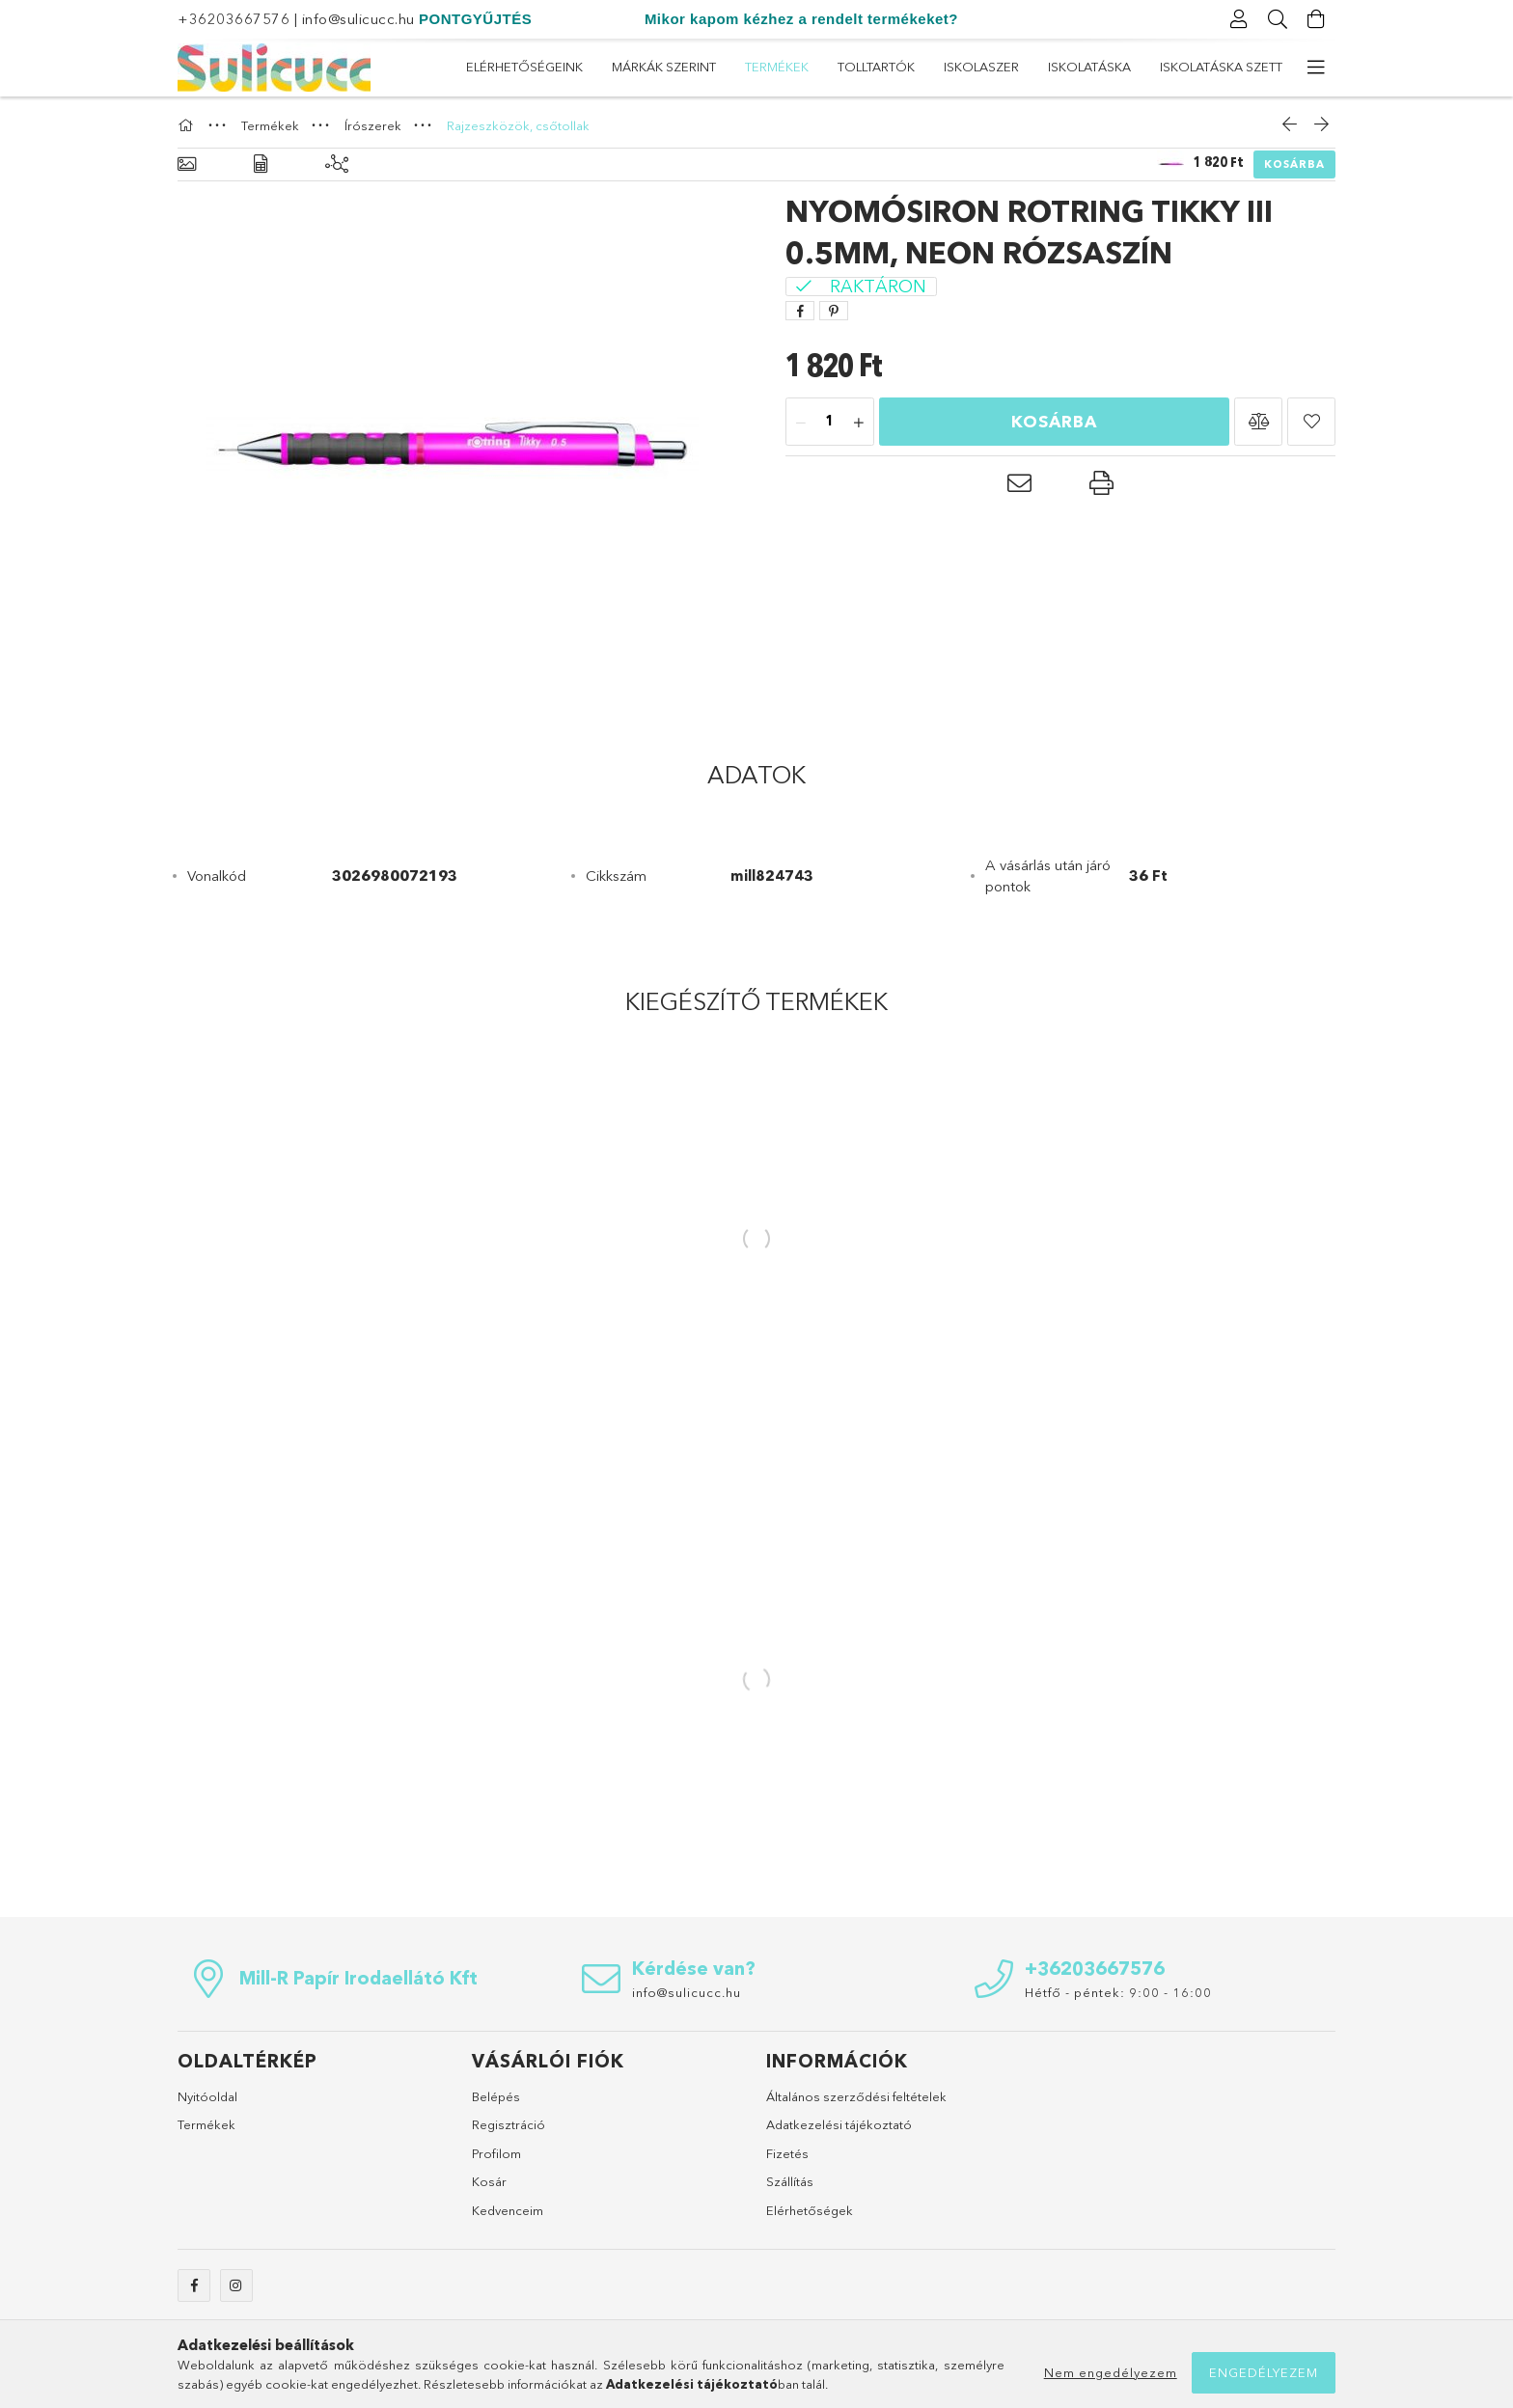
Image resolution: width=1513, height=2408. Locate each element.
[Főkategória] (188, 125)
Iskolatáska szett (527, 66)
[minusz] (800, 422)
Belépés (496, 2096)
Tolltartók (872, 66)
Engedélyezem (1263, 2372)
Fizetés (787, 2153)
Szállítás (789, 2181)
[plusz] (858, 422)
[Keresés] (1277, 19)
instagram (236, 2285)
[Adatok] (260, 164)
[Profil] (1239, 19)
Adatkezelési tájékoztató (839, 2124)
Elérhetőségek (809, 2210)
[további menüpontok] (1316, 67)
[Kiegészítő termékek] (336, 164)
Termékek (972, 66)
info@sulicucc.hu (358, 19)
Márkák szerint (1084, 66)
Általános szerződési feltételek (856, 2096)
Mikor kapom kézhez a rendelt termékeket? (801, 19)
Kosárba (1294, 164)
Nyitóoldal (207, 2096)
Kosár (489, 2181)
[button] (1258, 421)
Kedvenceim (507, 2210)
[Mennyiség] (829, 422)
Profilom (496, 2153)
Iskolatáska (659, 66)
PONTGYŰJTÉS (475, 19)
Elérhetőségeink (1224, 66)
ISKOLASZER (767, 66)
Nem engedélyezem (1110, 2372)
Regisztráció (508, 2124)
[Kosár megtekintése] (1316, 19)
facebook (194, 2285)
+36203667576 (233, 19)
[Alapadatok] (187, 164)
